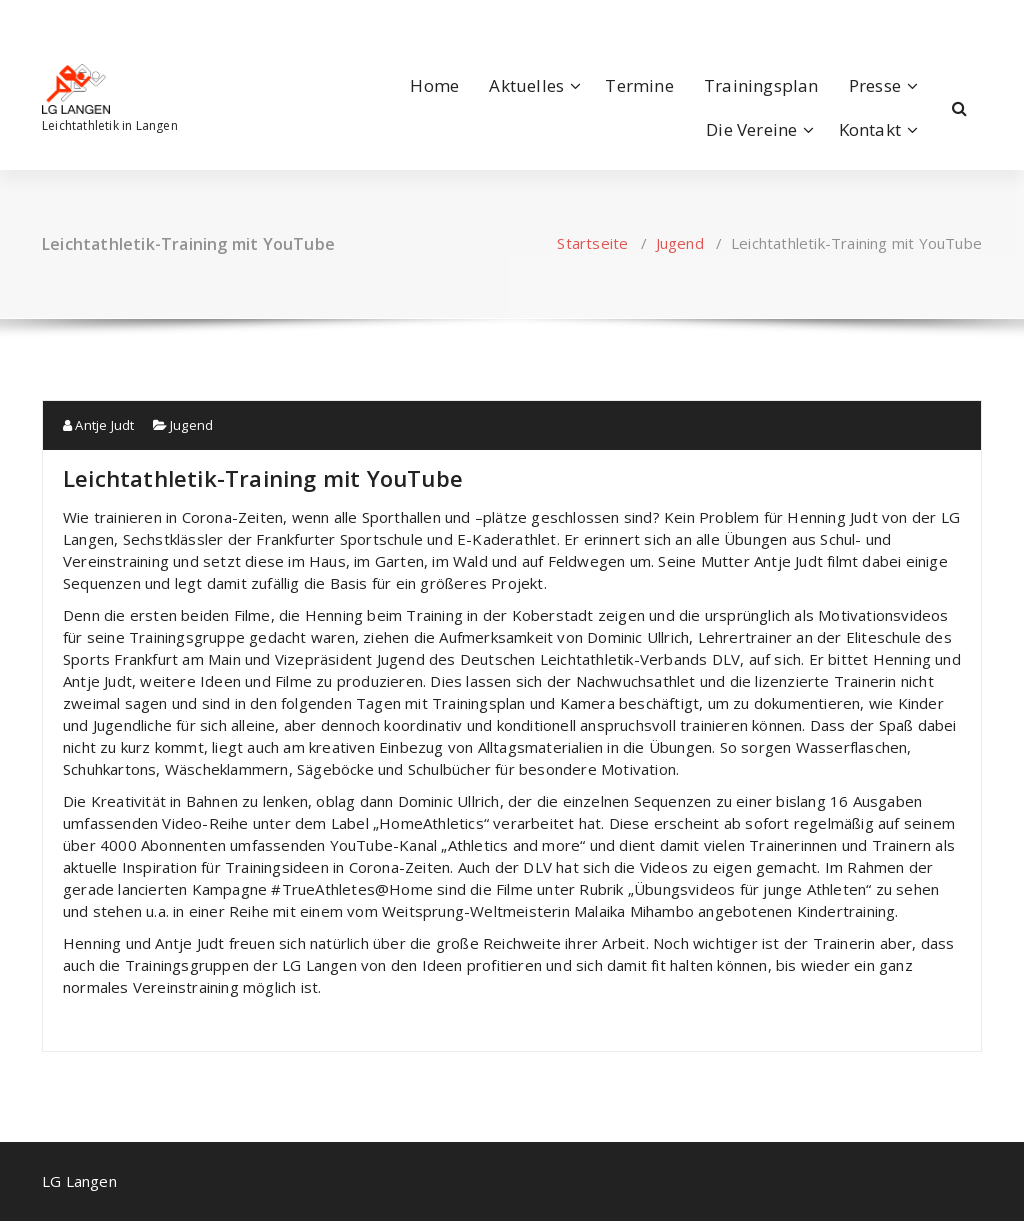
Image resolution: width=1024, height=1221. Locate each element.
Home (434, 85)
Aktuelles (526, 85)
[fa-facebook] (46, 20)
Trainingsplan (761, 85)
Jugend (680, 243)
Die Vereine (751, 129)
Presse (875, 85)
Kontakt (870, 129)
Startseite (592, 243)
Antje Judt (98, 425)
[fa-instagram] (75, 20)
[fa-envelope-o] (108, 20)
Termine (639, 85)
